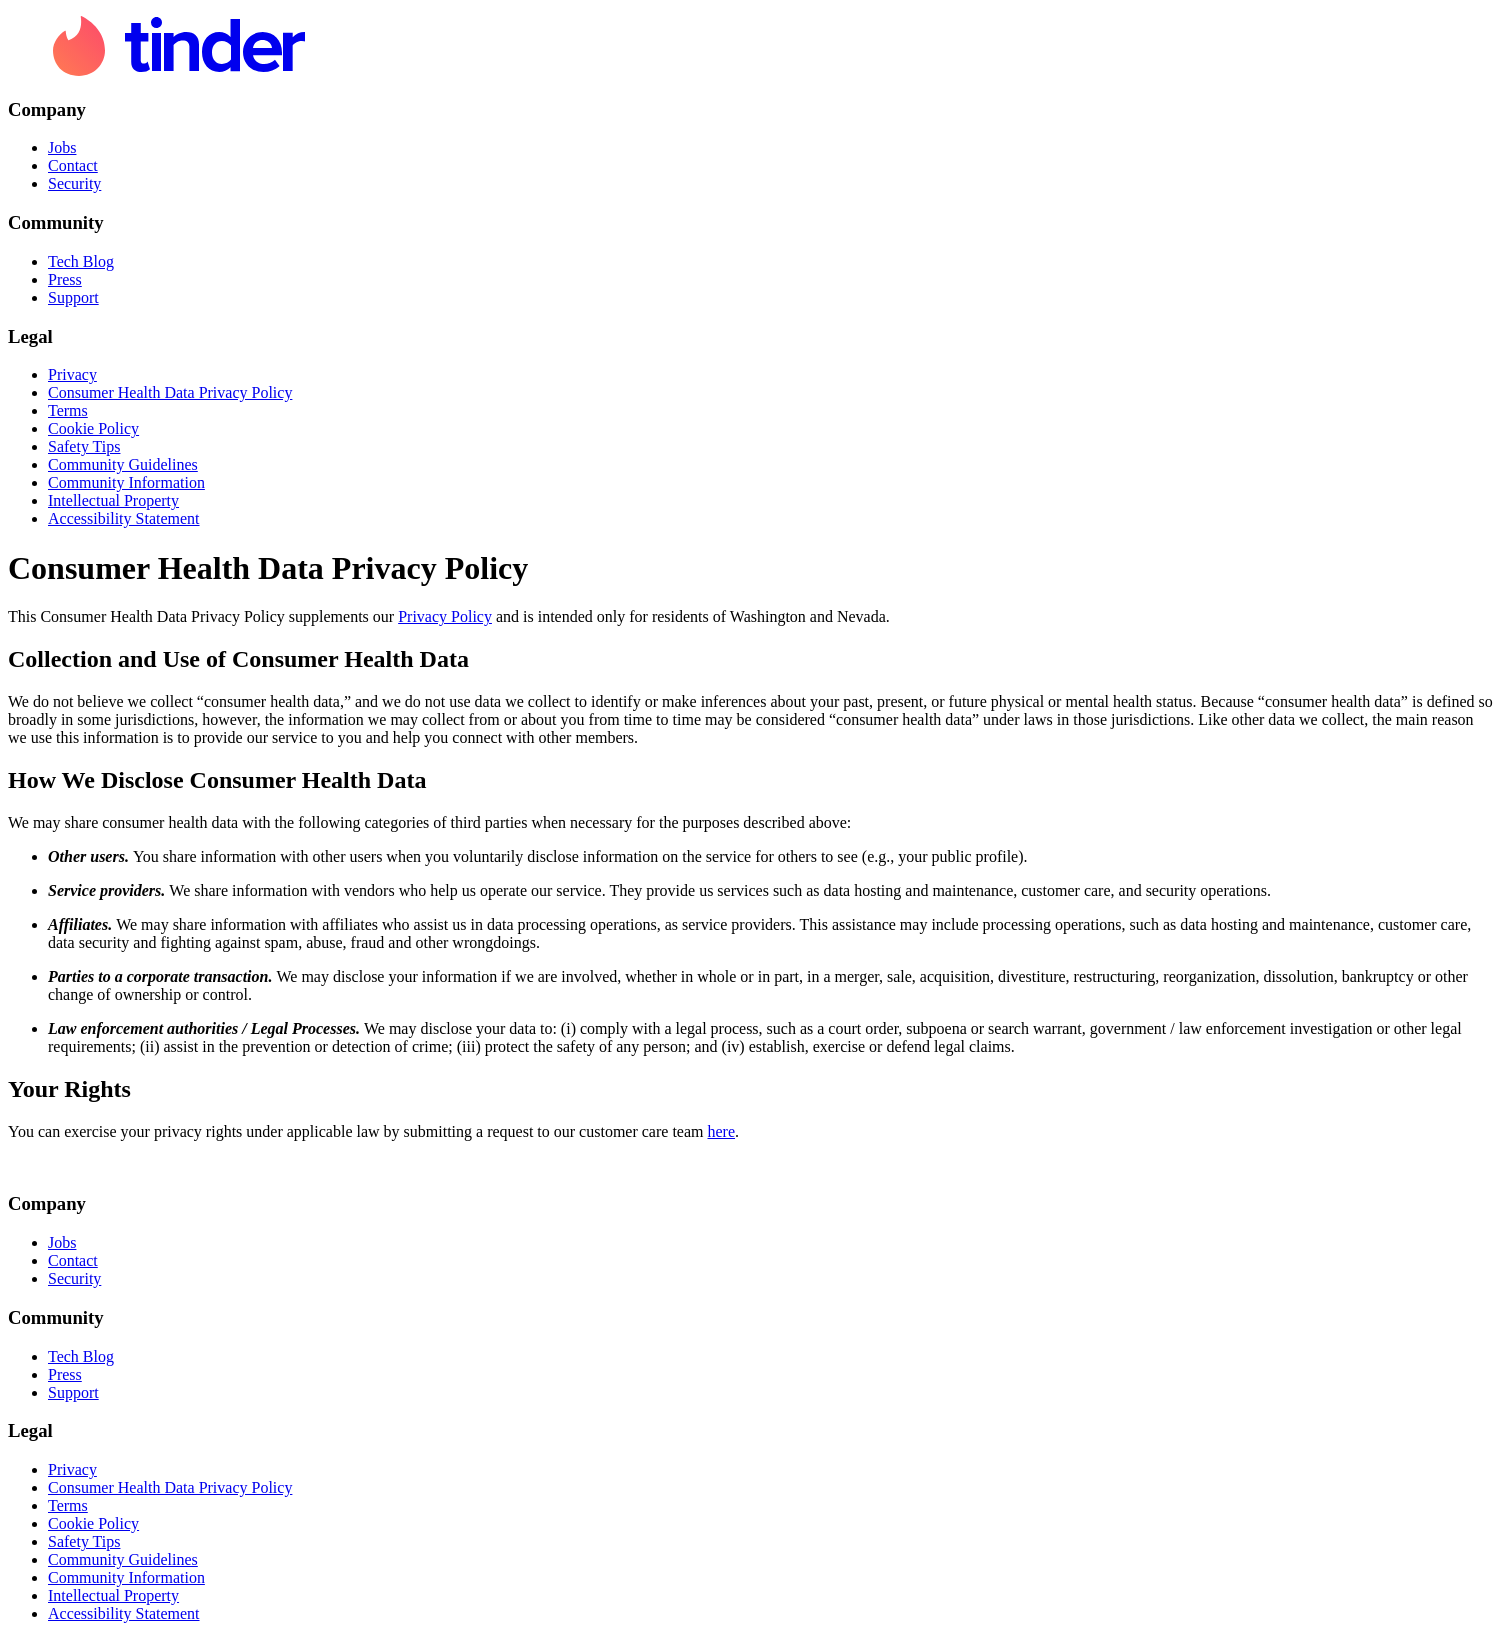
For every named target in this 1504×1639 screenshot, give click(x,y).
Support (73, 297)
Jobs (62, 147)
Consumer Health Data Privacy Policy (170, 392)
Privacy (72, 374)
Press (65, 279)
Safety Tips (84, 446)
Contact (73, 165)
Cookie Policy (93, 428)
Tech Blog (81, 261)
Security (74, 183)
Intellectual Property (113, 500)
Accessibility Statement (124, 518)
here (722, 1131)
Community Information (126, 482)
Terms (68, 410)
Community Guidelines (123, 464)
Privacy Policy (445, 616)
